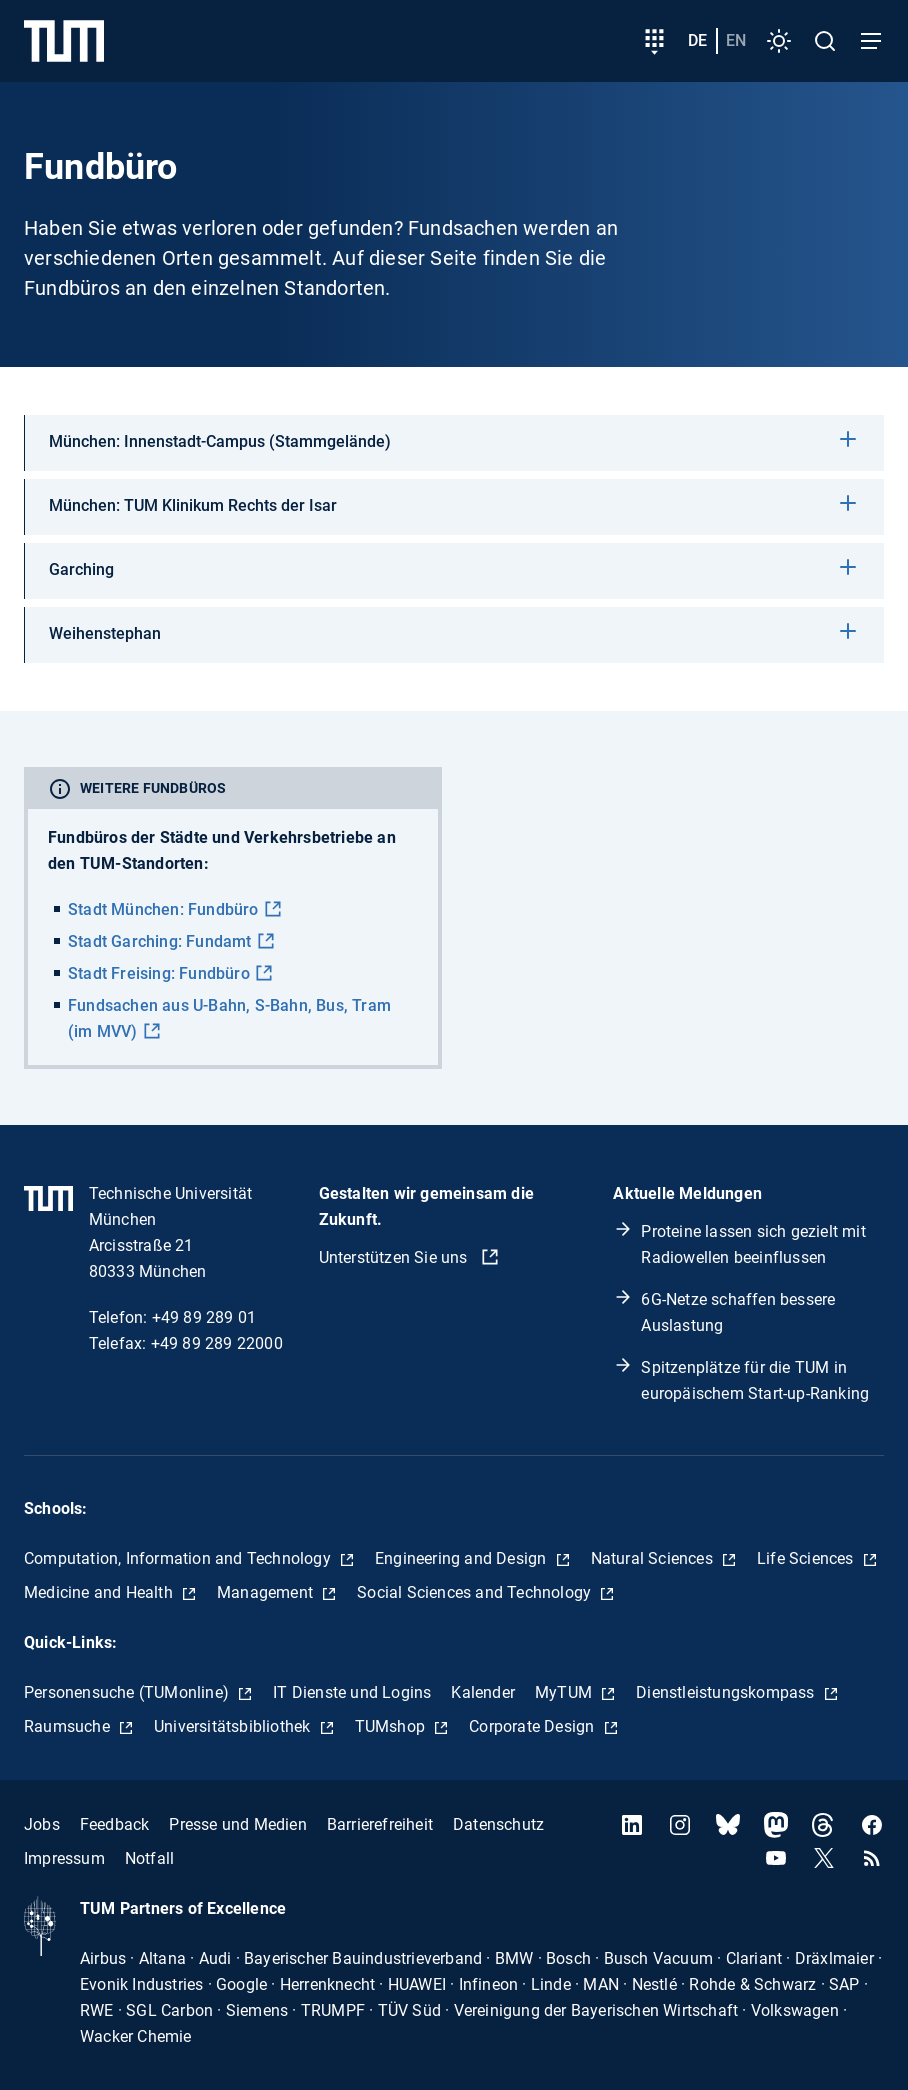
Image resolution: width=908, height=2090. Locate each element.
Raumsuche (69, 1726)
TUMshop (392, 1726)
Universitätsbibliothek (234, 1726)
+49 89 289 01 (204, 1317)
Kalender (483, 1692)
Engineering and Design (463, 1558)
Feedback (115, 1824)
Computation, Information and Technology (179, 1558)
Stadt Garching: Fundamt (160, 941)
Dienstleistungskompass (727, 1692)
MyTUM (565, 1692)
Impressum (64, 1858)
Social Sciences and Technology (476, 1592)
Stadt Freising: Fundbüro (159, 973)
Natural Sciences (654, 1558)
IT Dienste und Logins (352, 1692)
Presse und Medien (237, 1824)
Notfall (149, 1858)
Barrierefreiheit (380, 1824)
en (736, 40)
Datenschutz (498, 1824)
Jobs (42, 1824)
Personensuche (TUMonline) (128, 1692)
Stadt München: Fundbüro (163, 909)
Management (267, 1592)
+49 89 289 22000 (217, 1343)
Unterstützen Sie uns (395, 1257)
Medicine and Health (100, 1592)
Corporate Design (533, 1726)
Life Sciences (807, 1558)
